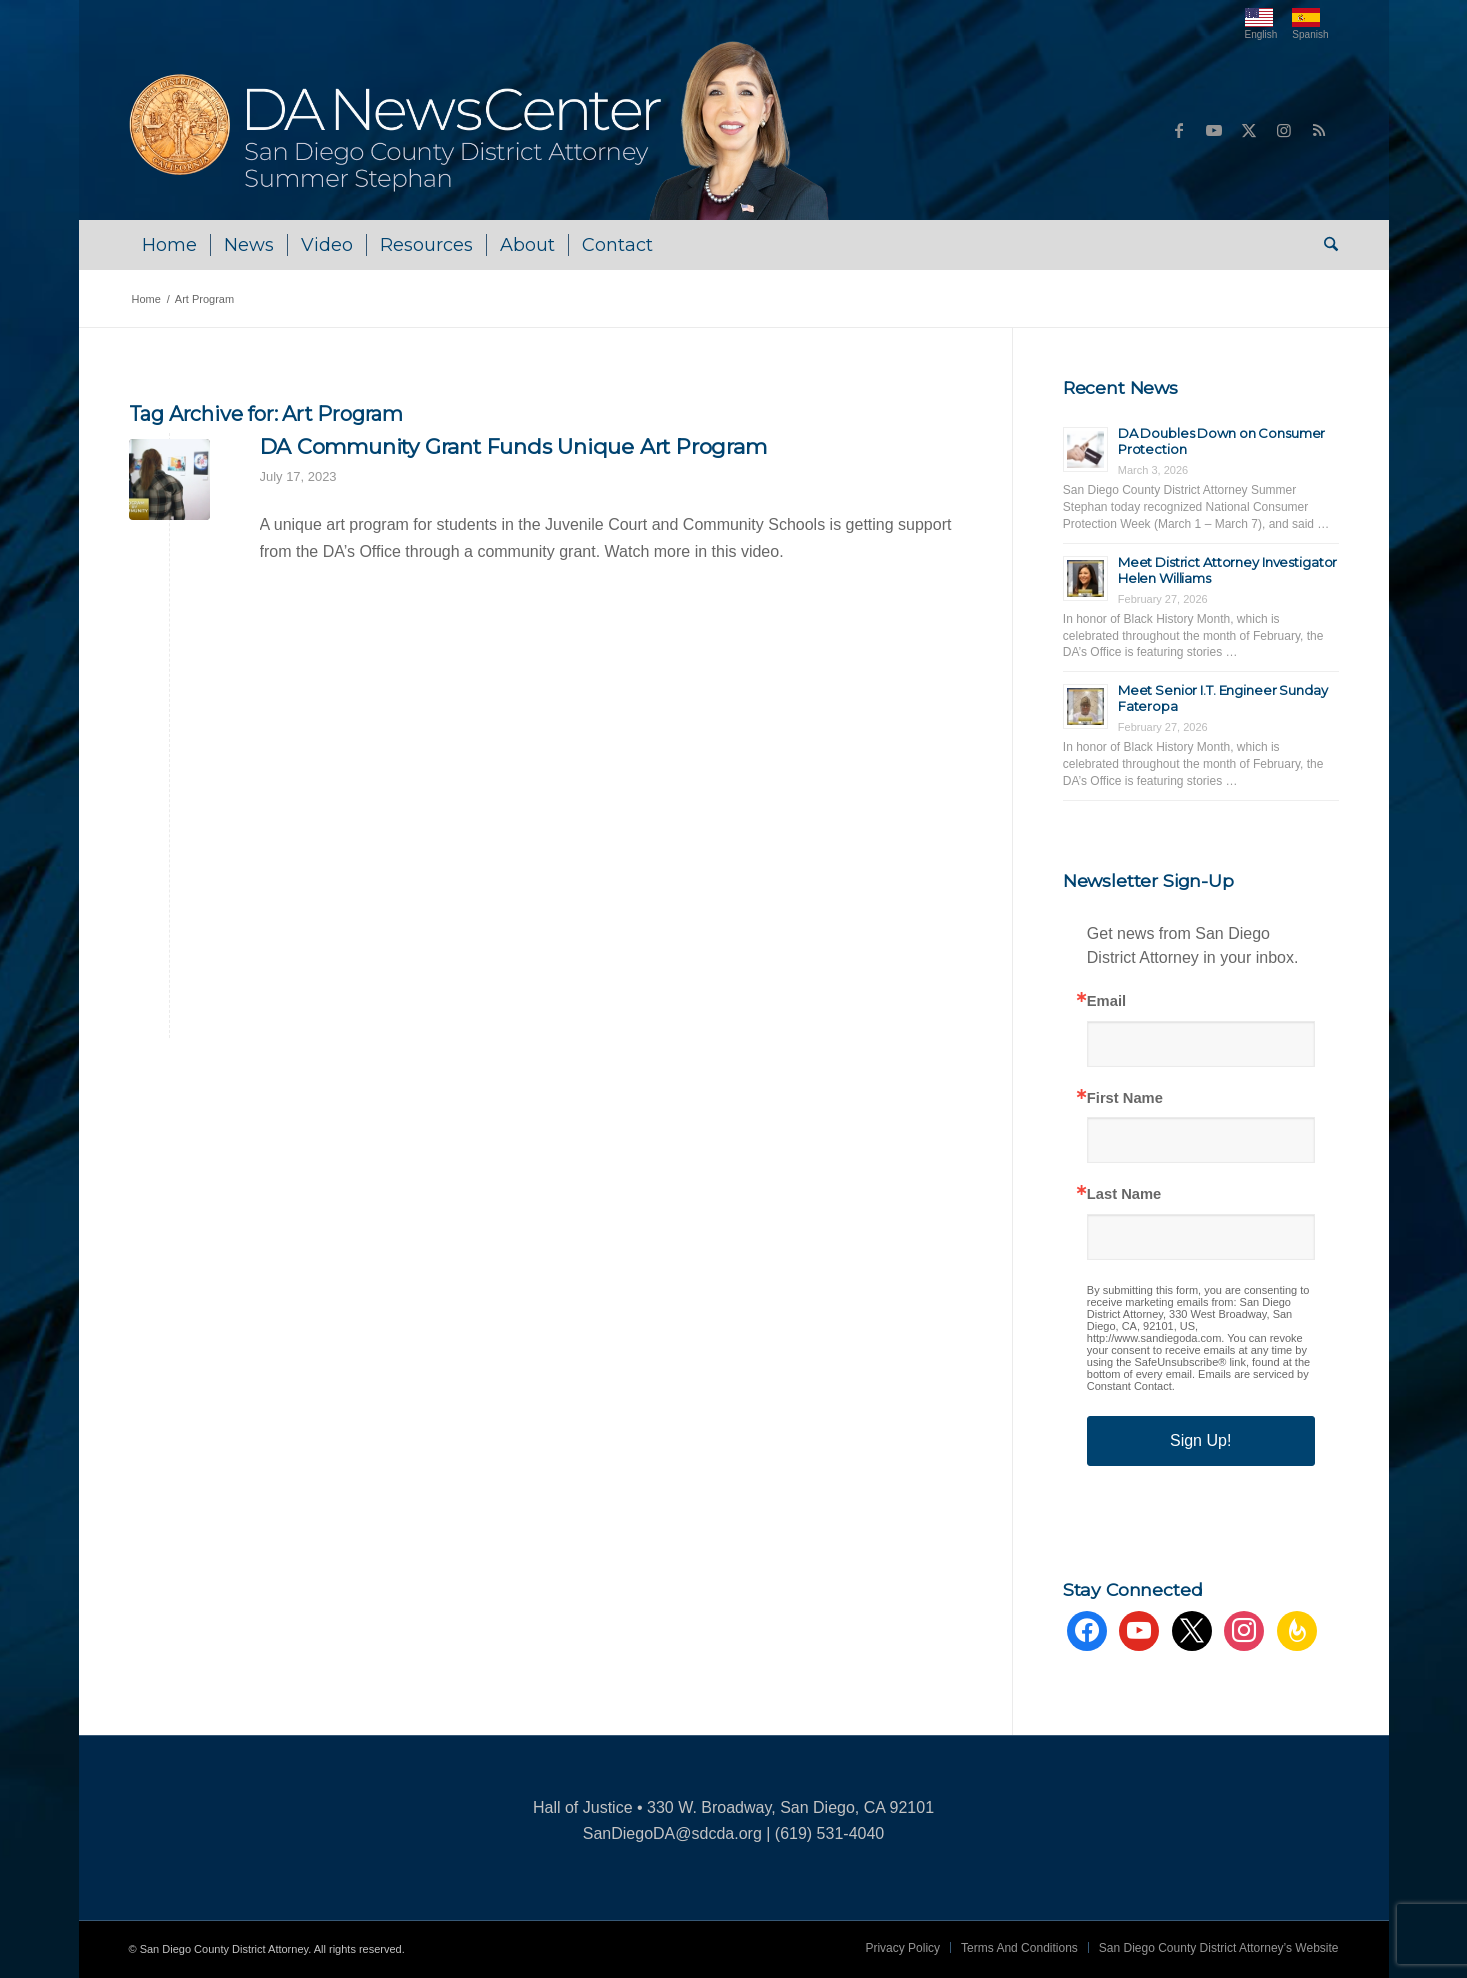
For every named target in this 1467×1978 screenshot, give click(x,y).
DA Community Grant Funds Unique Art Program (513, 446)
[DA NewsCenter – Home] (481, 130)
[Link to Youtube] (1214, 130)
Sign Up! (1200, 1440)
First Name (1125, 1098)
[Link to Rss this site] (1319, 130)
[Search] (1324, 245)
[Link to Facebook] (1179, 130)
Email (1106, 1001)
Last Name (1124, 1194)
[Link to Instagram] (1284, 130)
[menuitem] (169, 245)
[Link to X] (1249, 130)
